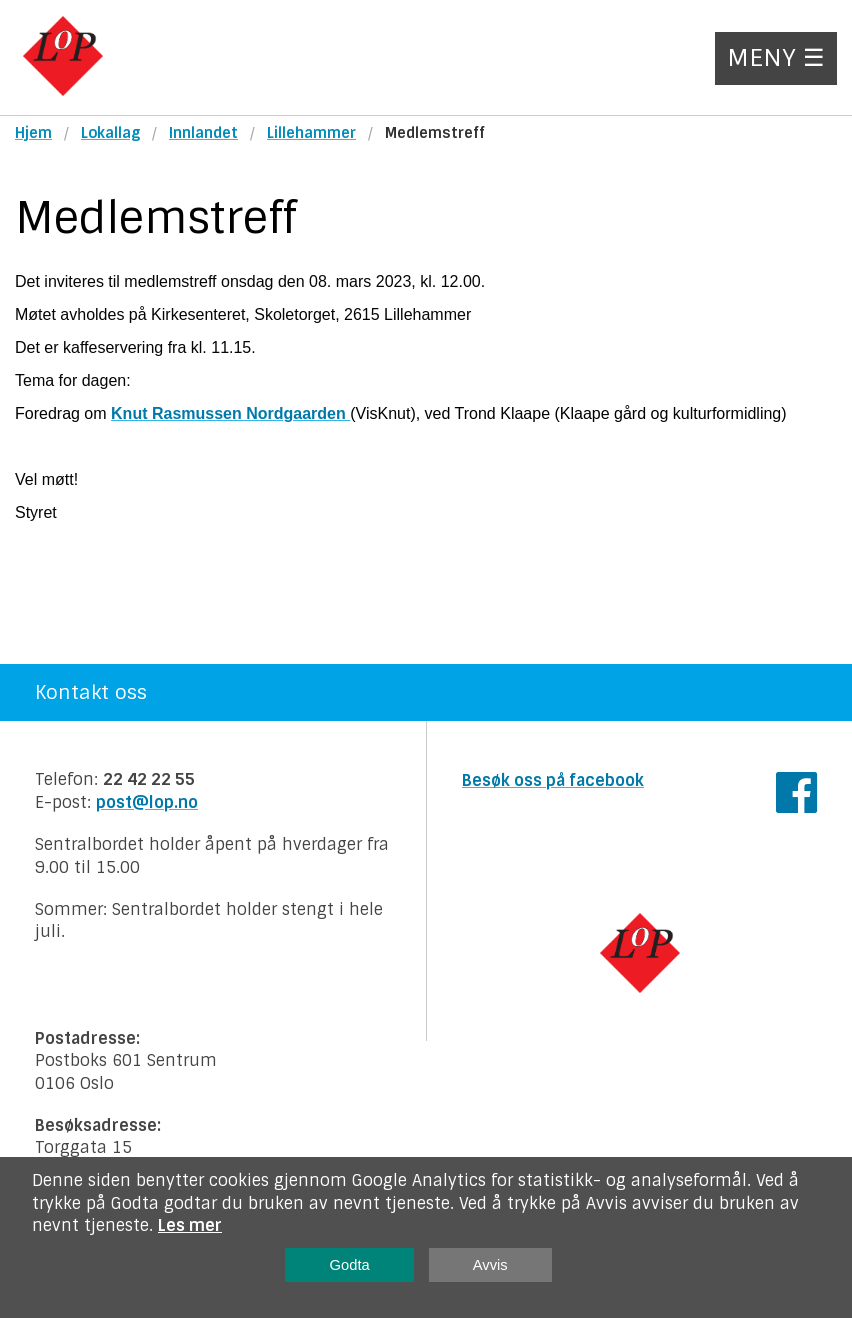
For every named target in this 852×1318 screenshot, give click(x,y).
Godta (350, 1265)
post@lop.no (147, 802)
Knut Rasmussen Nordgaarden (230, 413)
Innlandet (203, 133)
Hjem (33, 133)
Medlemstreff (435, 133)
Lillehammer (311, 133)
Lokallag (110, 133)
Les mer (190, 1225)
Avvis (490, 1265)
